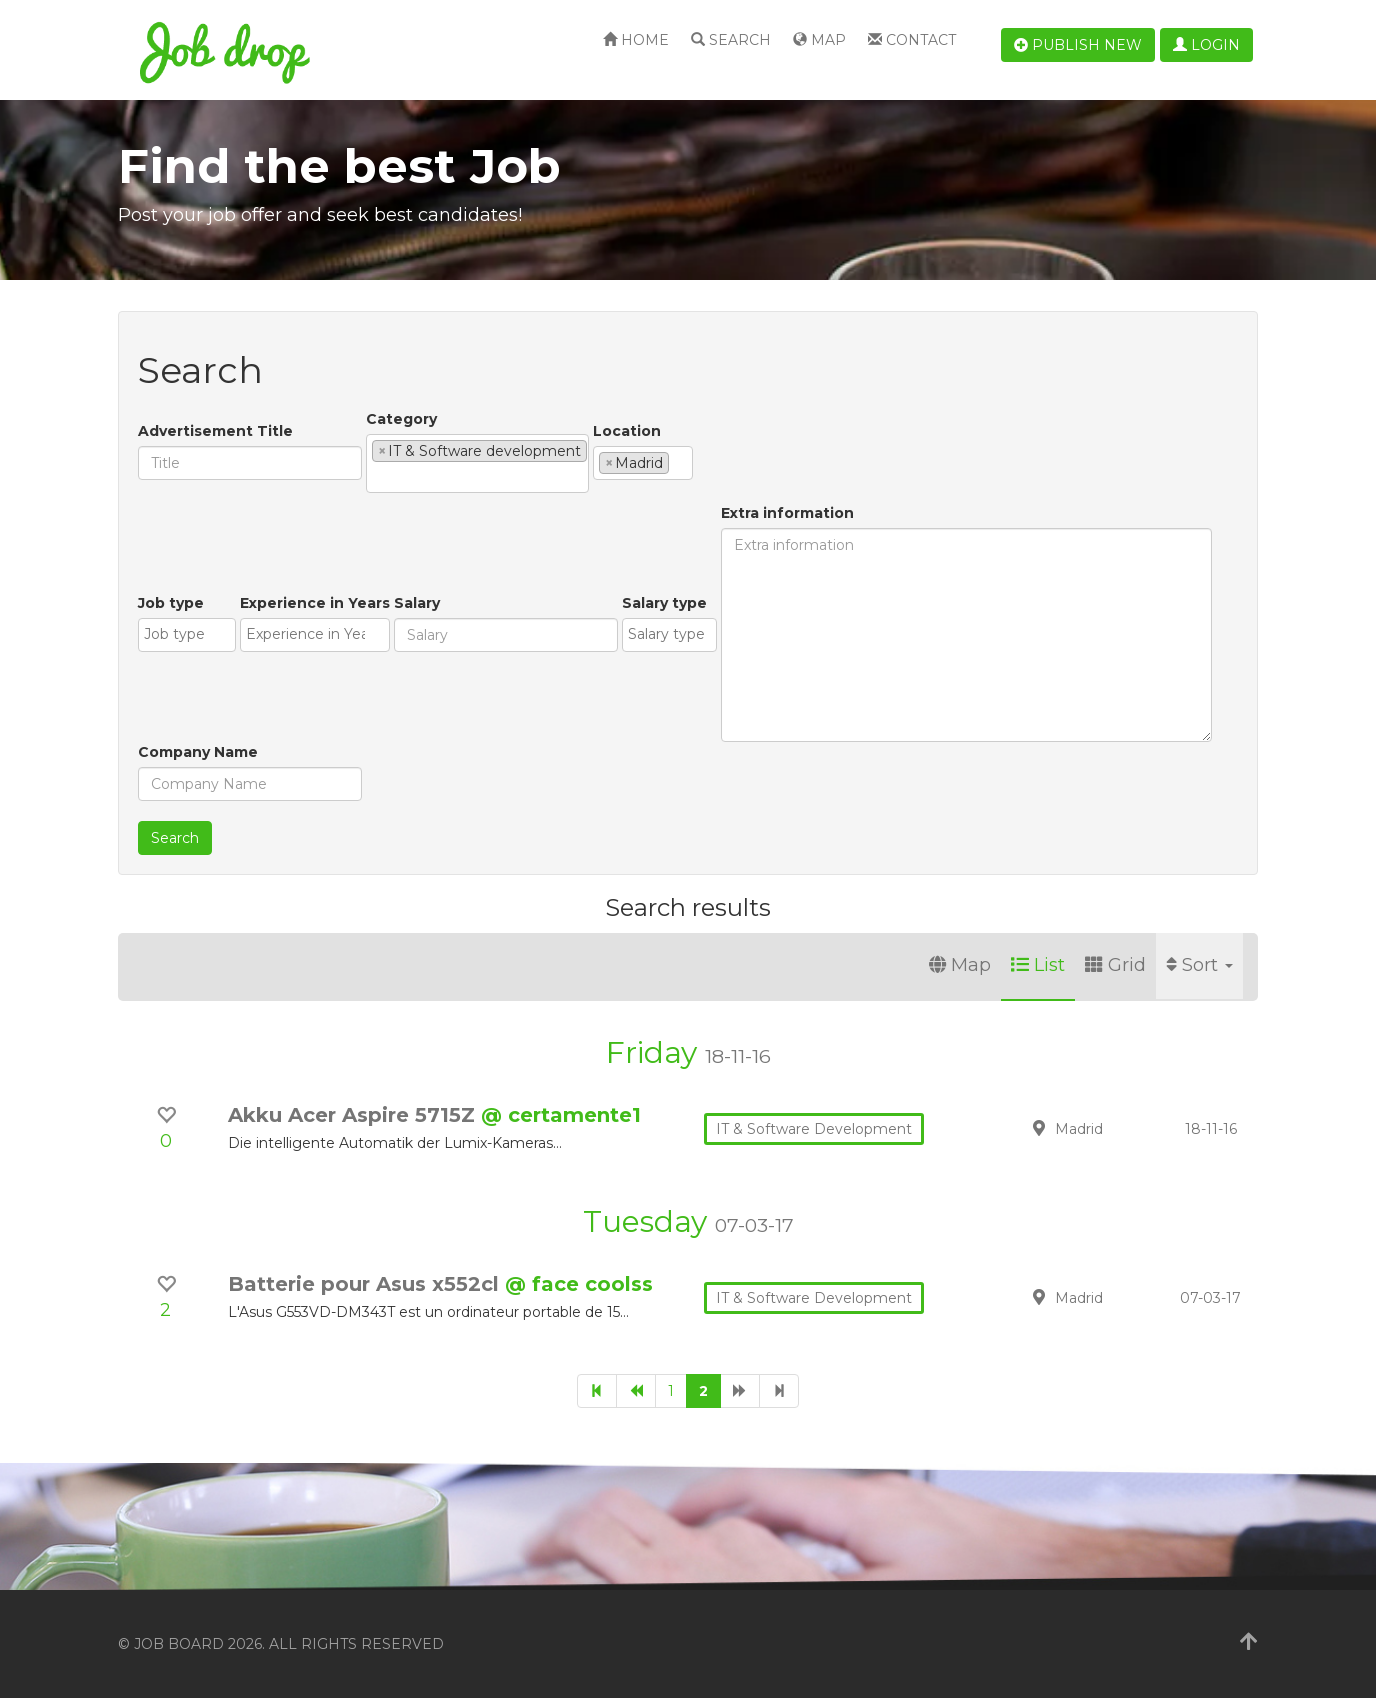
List (1038, 965)
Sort (1199, 965)
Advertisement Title (215, 431)
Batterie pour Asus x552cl (366, 1284)
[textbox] (377, 477)
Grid (1115, 965)
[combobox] (477, 463)
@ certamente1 (561, 1115)
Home (636, 40)
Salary (417, 603)
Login (1206, 45)
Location (627, 431)
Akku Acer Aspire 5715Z (354, 1115)
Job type (171, 603)
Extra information (787, 513)
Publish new (1078, 45)
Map (819, 40)
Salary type (664, 603)
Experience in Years (315, 603)
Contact (912, 40)
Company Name (198, 752)
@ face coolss (579, 1284)
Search (731, 40)
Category (401, 419)
